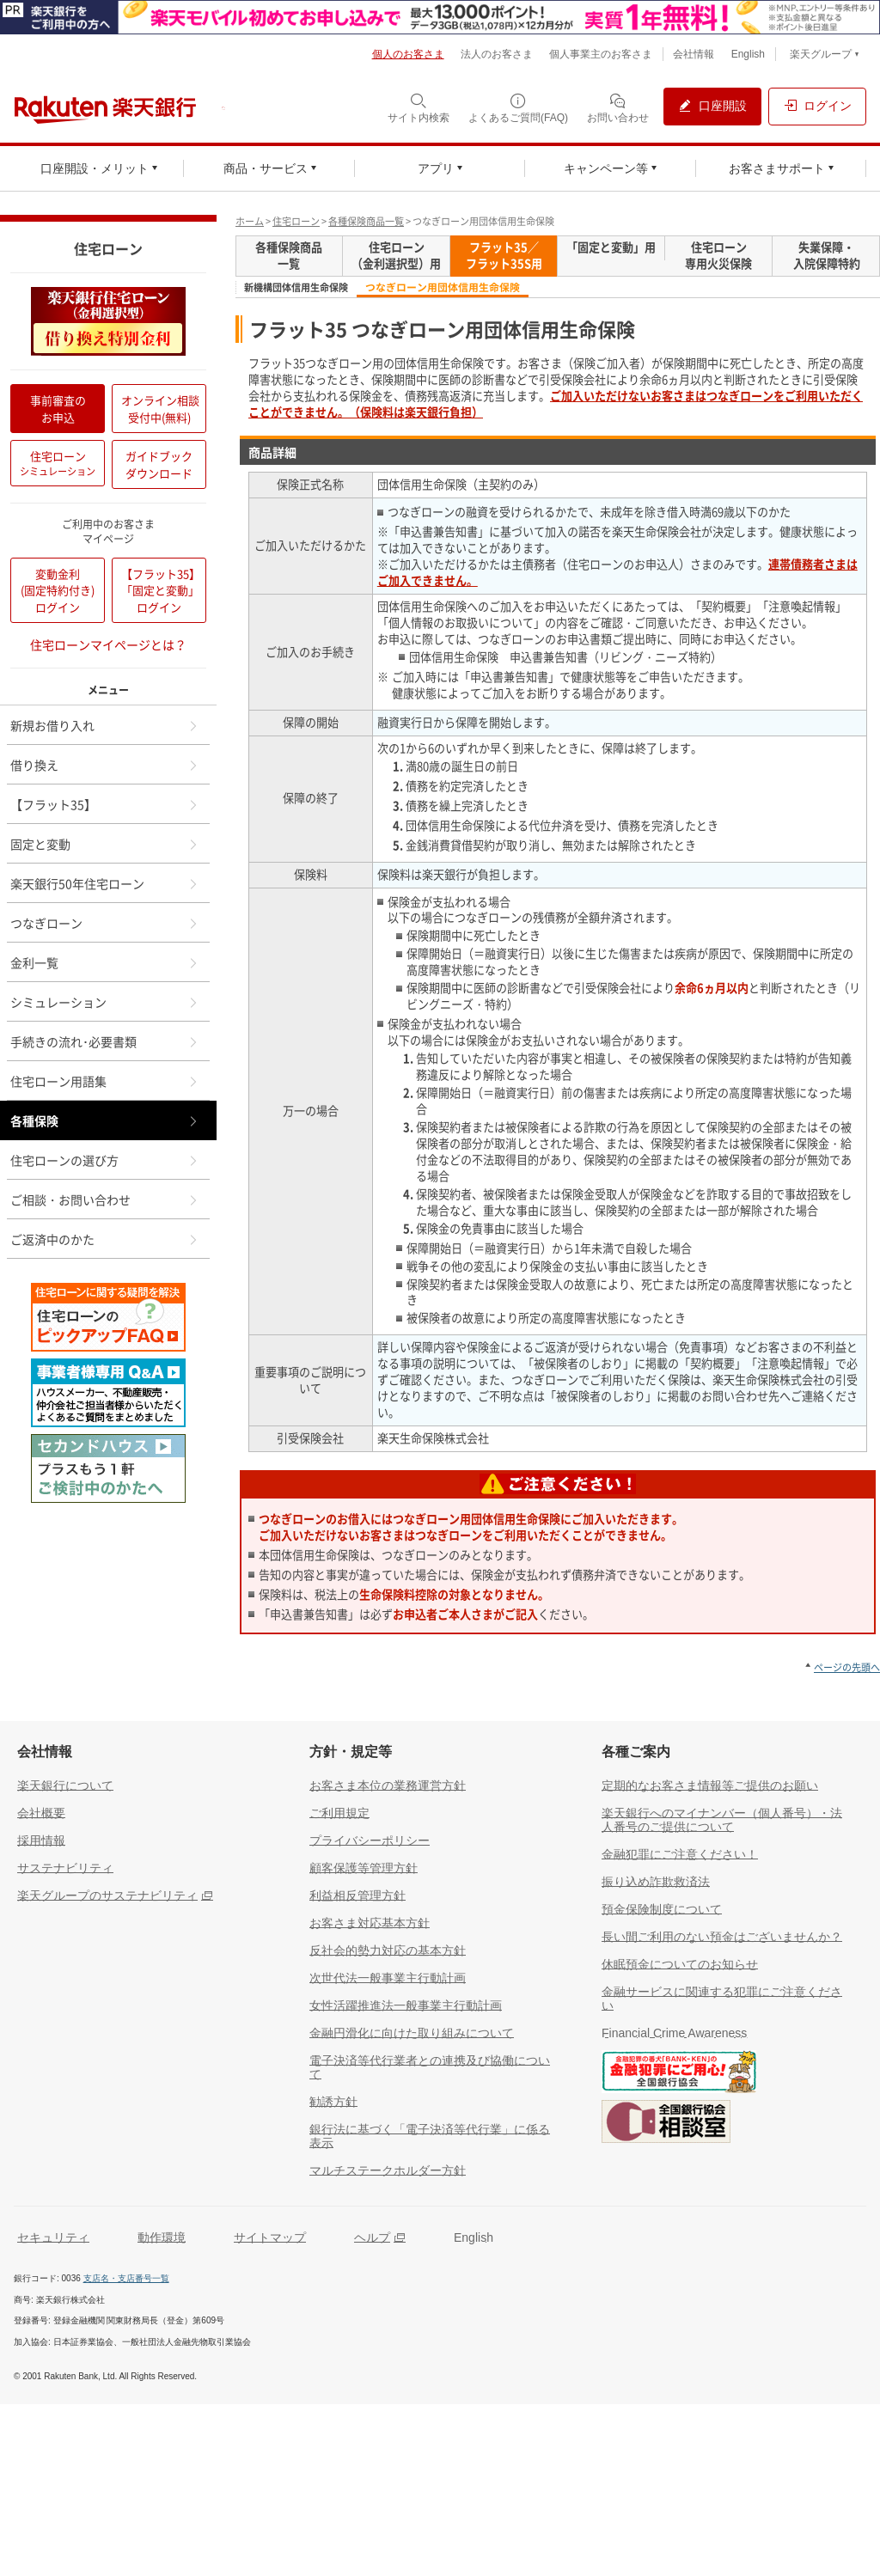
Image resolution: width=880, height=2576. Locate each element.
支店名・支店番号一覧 (126, 2278)
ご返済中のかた (104, 1239)
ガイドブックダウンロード (158, 464)
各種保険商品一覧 (366, 221)
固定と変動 (104, 843)
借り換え (104, 764)
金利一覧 (104, 962)
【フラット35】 (104, 804)
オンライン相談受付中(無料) (160, 408)
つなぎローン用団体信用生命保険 (442, 287)
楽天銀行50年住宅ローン (104, 883)
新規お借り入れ (104, 725)
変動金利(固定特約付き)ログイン (58, 590)
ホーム (249, 221)
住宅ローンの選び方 (104, 1160)
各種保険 (104, 1120)
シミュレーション (104, 1001)
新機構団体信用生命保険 (296, 288)
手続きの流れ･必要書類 (104, 1041)
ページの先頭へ (847, 1667)
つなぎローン (104, 922)
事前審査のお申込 (58, 408)
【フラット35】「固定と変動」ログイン (160, 590)
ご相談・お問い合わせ (104, 1199)
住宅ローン (296, 221)
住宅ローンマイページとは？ (108, 644)
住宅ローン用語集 (104, 1081)
